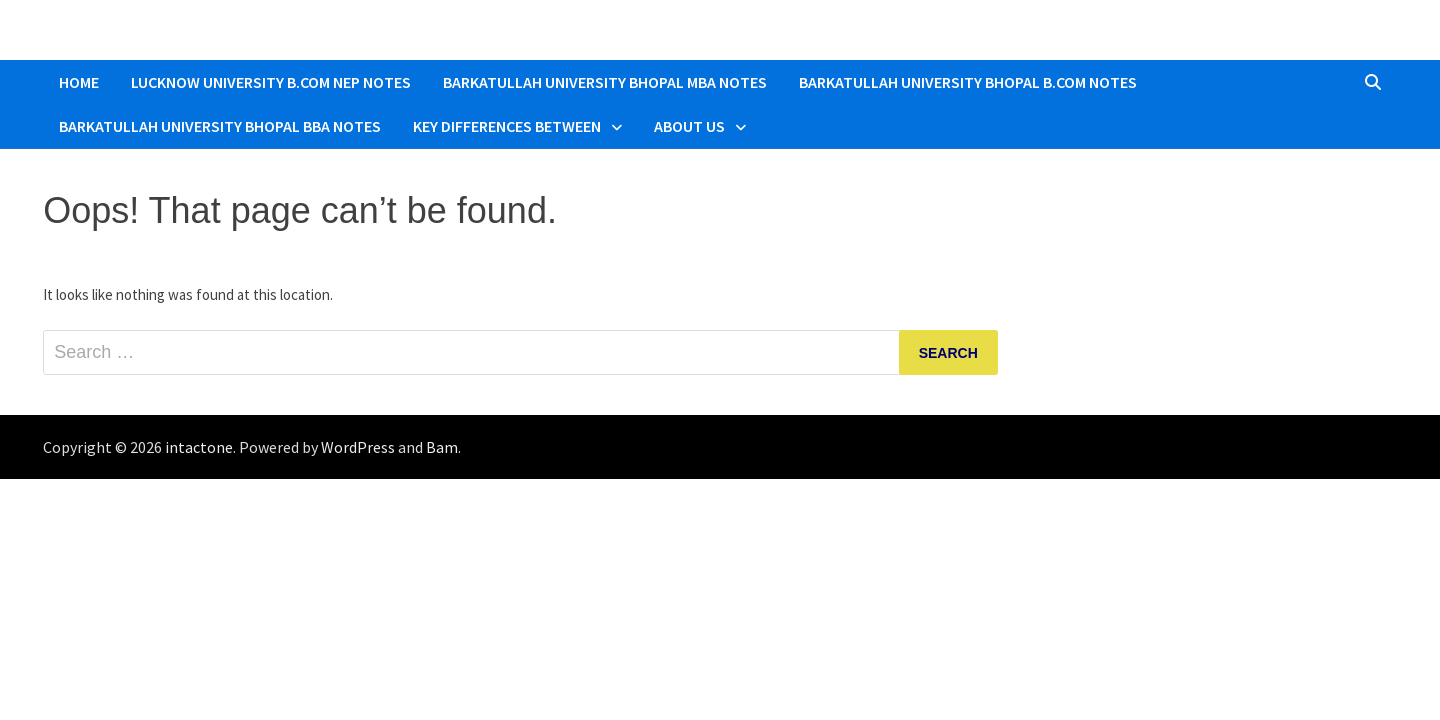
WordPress (358, 447)
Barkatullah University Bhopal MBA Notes (605, 82)
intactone (199, 447)
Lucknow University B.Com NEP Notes (271, 82)
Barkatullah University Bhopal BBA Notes (220, 126)
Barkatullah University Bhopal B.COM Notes (968, 82)
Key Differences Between (507, 126)
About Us (689, 126)
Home (79, 82)
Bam (442, 447)
